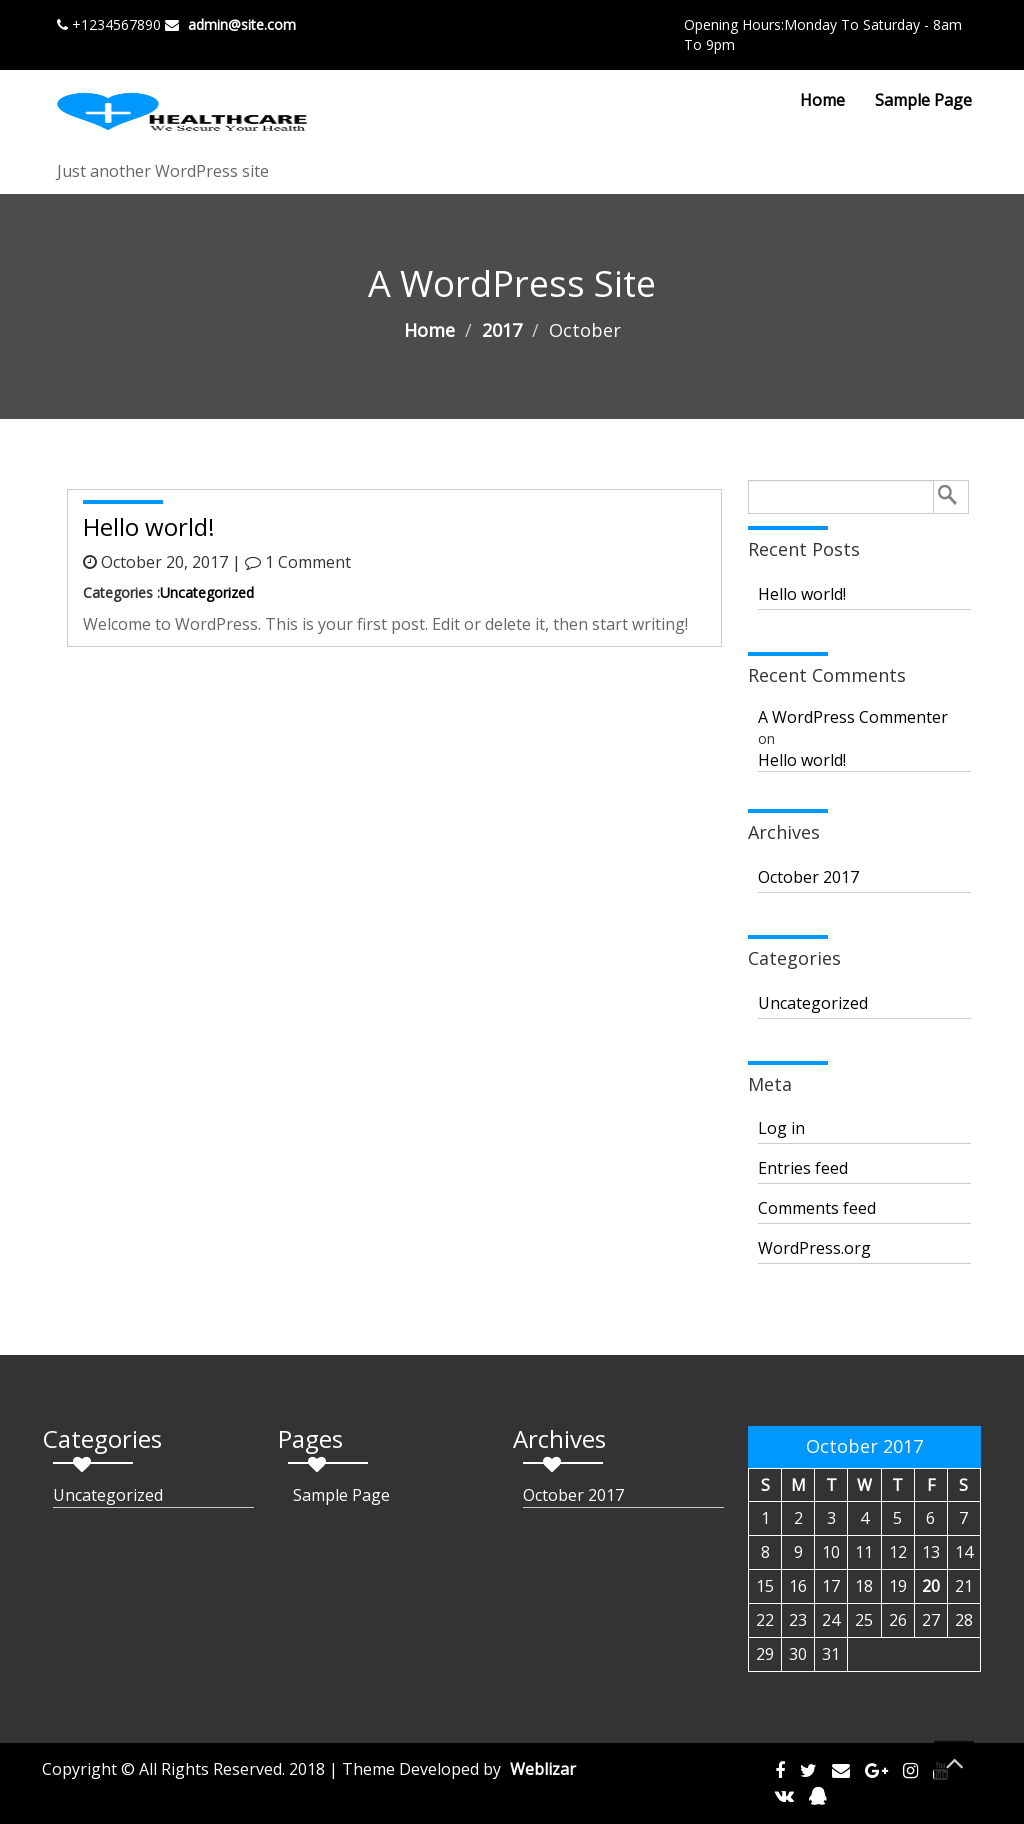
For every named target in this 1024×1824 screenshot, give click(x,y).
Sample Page (923, 100)
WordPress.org (814, 1248)
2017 (502, 330)
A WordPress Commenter (853, 717)
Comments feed (817, 1208)
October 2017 (808, 877)
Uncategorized (207, 592)
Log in (781, 1128)
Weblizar (543, 1769)
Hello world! (802, 594)
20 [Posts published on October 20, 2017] (931, 1586)
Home (822, 100)
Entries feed (803, 1168)
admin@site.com (242, 24)
